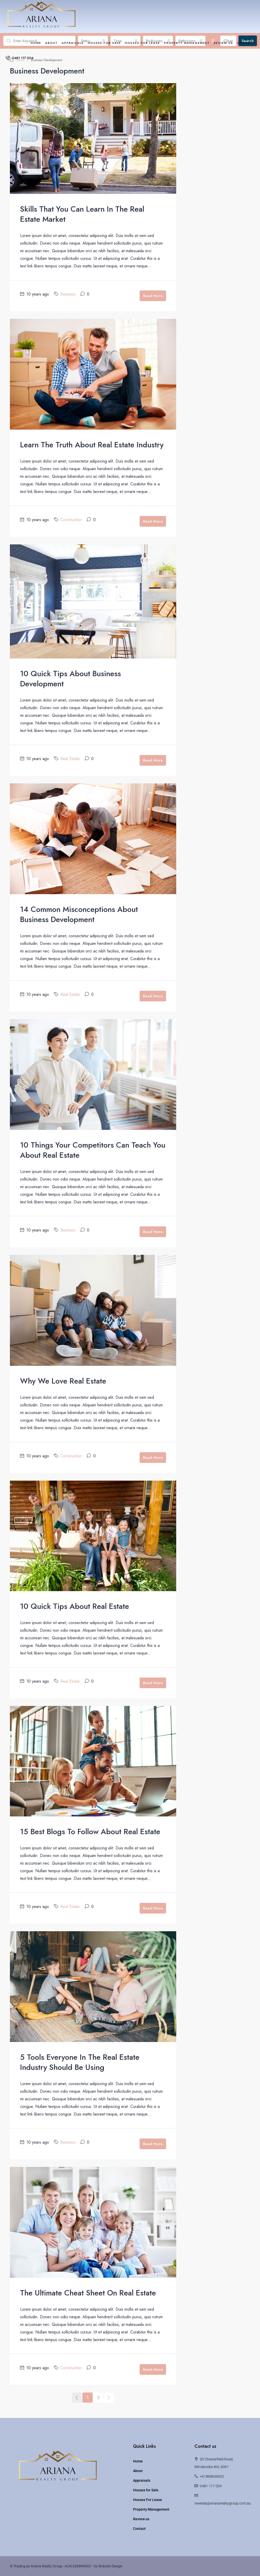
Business (67, 294)
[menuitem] (19, 58)
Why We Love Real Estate (63, 1380)
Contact (246, 43)
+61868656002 (212, 2476)
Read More (153, 296)
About (51, 43)
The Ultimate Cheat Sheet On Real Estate (88, 2292)
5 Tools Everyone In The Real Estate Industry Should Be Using (79, 2062)
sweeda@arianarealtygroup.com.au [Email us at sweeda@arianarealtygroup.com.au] (222, 2503)
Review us (223, 43)
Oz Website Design (107, 2566)
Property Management (187, 43)
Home (36, 43)
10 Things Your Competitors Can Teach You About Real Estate (92, 1150)
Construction (71, 520)
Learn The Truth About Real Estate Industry (92, 444)
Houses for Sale (104, 43)
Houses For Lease (142, 43)
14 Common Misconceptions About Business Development (79, 914)
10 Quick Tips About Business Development (70, 678)
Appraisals (73, 43)
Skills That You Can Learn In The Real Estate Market (82, 214)
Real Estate (70, 759)
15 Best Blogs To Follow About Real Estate (90, 1831)
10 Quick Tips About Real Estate (74, 1606)
